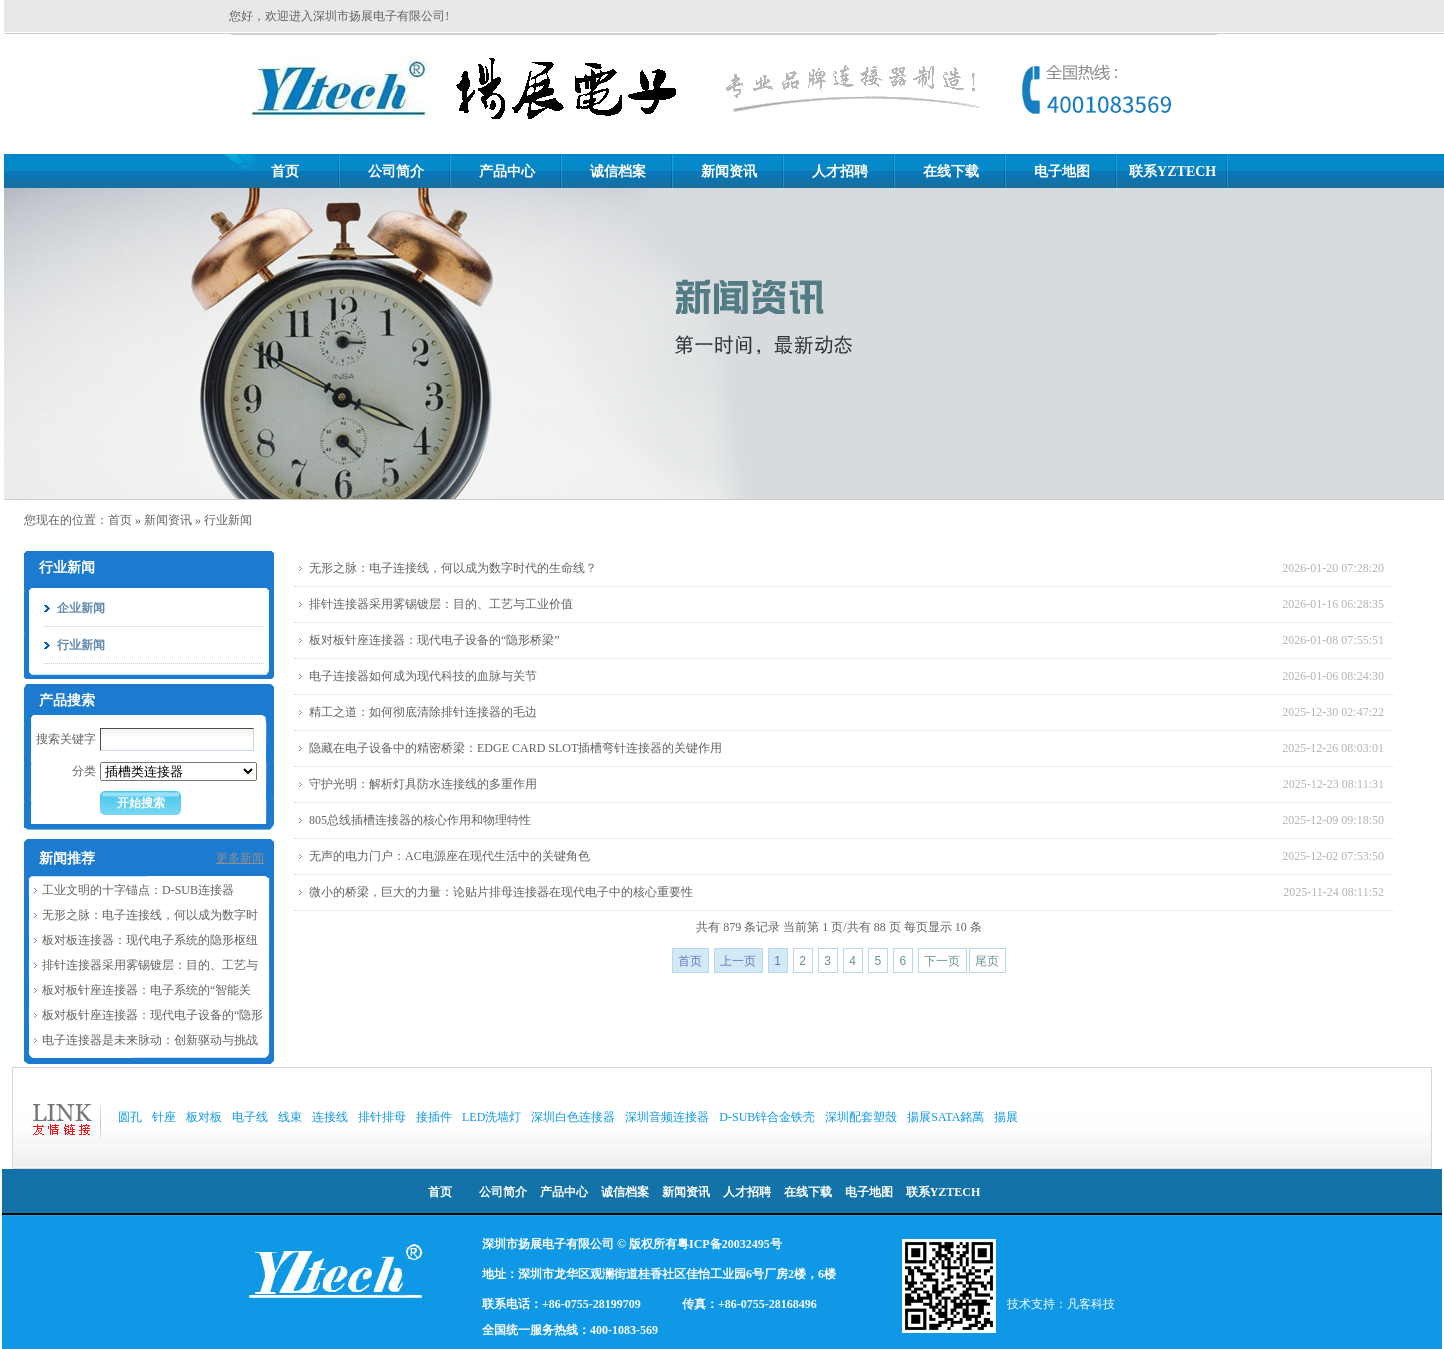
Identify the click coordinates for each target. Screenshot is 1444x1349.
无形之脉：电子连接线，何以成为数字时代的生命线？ (453, 568)
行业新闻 (228, 520)
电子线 (250, 1117)
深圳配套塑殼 (861, 1117)
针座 (164, 1117)
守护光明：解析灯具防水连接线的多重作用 (423, 784)
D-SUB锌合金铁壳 (767, 1117)
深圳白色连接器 (573, 1117)
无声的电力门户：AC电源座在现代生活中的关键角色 (449, 856)
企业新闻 (81, 608)
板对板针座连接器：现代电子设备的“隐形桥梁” (434, 640)
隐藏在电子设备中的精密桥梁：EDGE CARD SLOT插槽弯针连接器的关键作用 (515, 748)
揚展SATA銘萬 (945, 1117)
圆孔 (130, 1117)
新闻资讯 (729, 171)
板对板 (204, 1117)
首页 (285, 171)
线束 (290, 1117)
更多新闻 (240, 858)
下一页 (942, 961)
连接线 (330, 1117)
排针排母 (382, 1117)
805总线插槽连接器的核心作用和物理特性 (420, 820)
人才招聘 (840, 171)
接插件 (434, 1117)
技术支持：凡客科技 (1061, 1304)
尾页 (987, 961)
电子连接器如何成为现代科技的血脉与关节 (423, 676)
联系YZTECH (1172, 171)
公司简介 (396, 171)
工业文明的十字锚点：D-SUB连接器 (138, 890)
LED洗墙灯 (491, 1117)
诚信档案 (618, 171)
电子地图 (1062, 171)
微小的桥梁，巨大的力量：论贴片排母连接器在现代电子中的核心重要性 (501, 892)
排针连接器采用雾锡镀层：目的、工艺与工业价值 (441, 604)
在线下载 (951, 171)
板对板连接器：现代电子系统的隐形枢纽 (150, 940)
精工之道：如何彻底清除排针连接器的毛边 (423, 712)
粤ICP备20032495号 (729, 1244)
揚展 (1006, 1117)
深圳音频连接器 (667, 1117)
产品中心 (507, 171)
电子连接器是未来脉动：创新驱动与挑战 (150, 1040)
